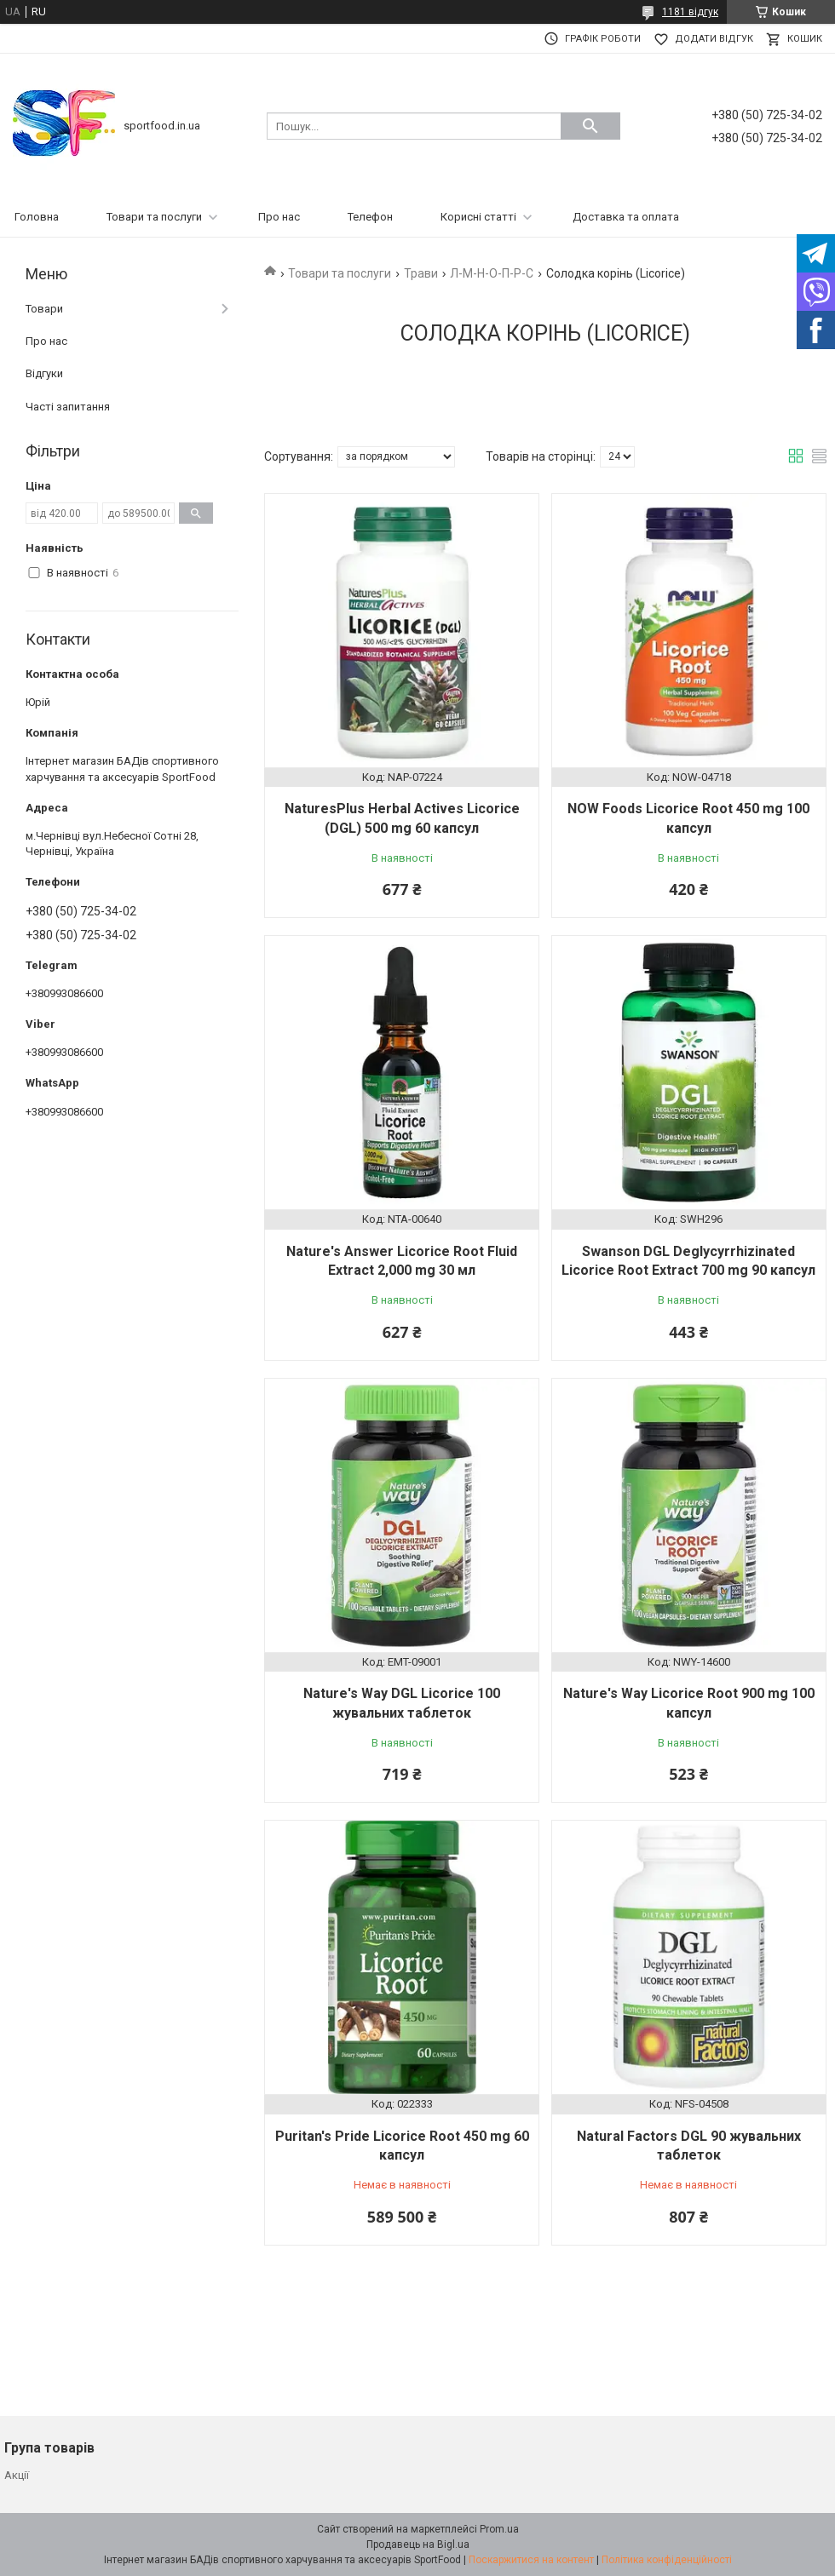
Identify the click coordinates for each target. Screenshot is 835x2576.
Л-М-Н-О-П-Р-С (491, 273)
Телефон (370, 216)
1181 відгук (690, 12)
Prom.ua (499, 2529)
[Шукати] (590, 126)
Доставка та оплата (626, 216)
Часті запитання (68, 406)
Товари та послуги (154, 216)
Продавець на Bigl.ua (417, 2544)
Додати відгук (714, 38)
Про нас (279, 216)
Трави (421, 273)
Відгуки (44, 373)
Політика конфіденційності (667, 2560)
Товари (44, 308)
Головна (36, 216)
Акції (16, 2475)
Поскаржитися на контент (531, 2560)
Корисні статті (478, 216)
